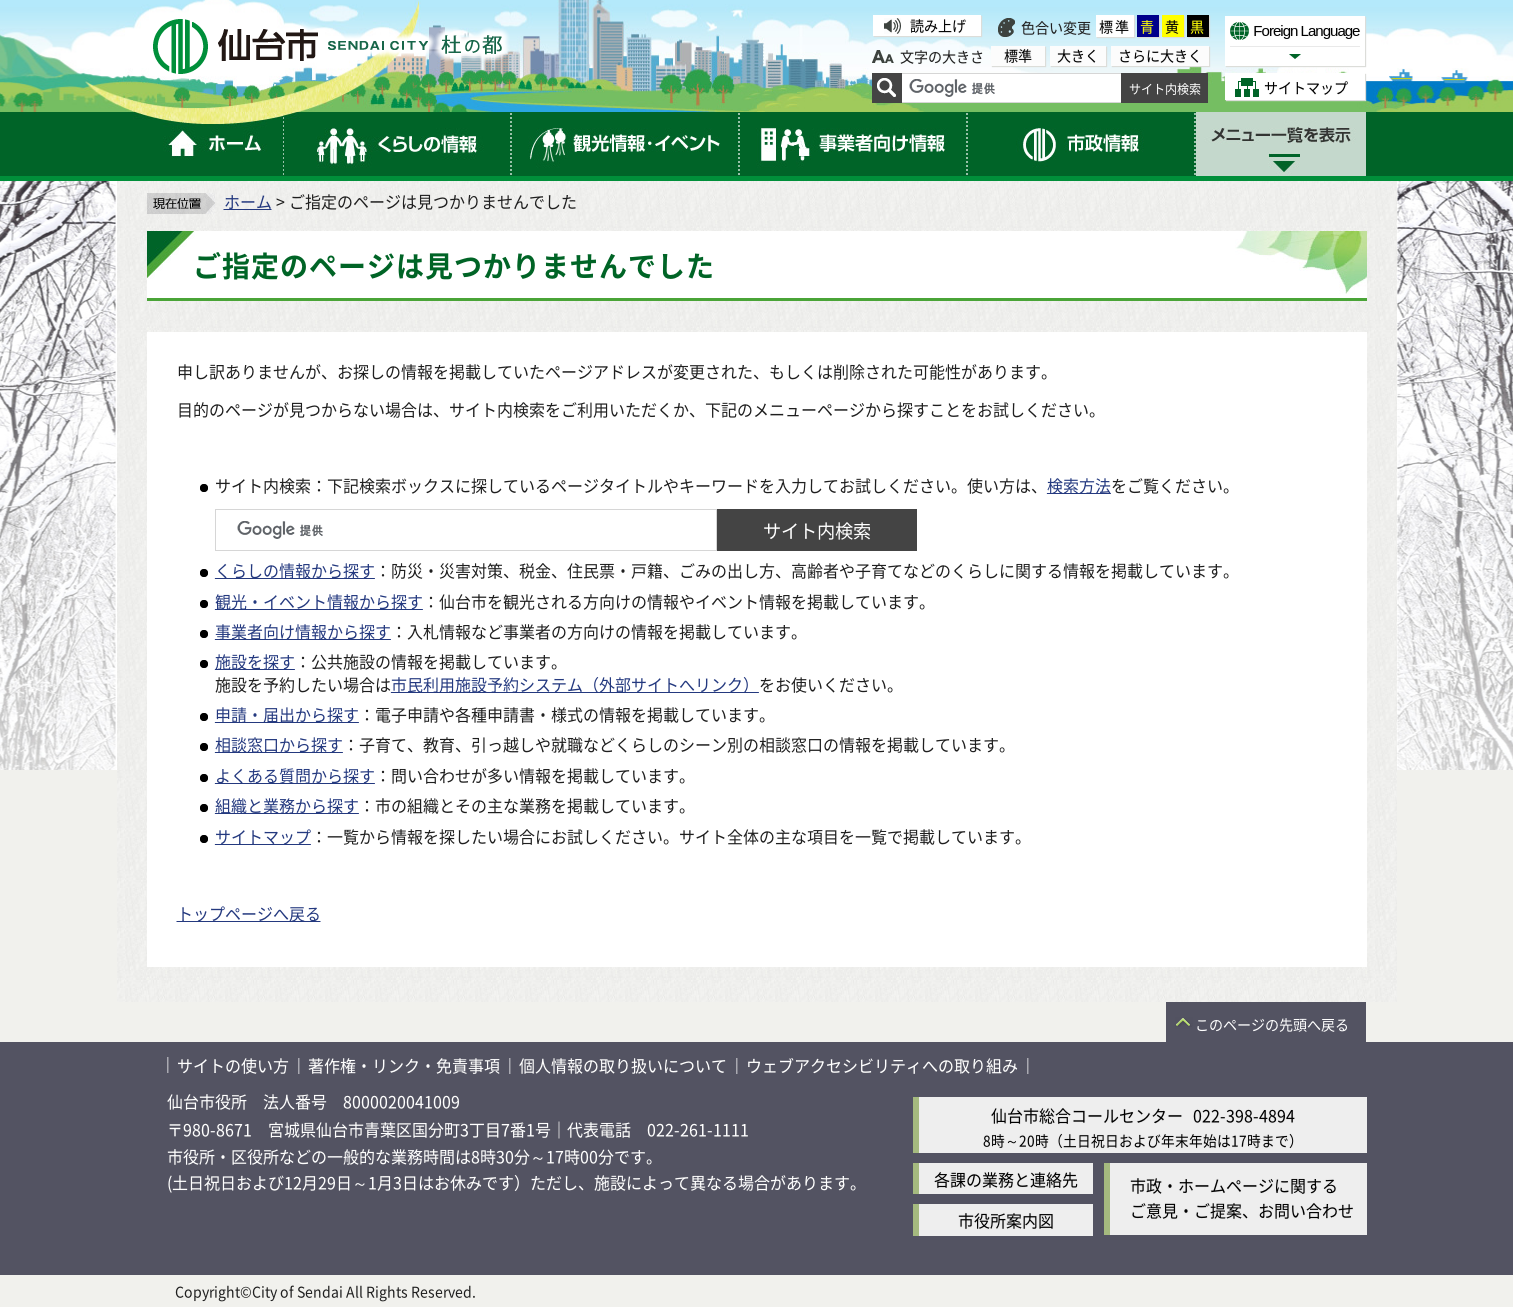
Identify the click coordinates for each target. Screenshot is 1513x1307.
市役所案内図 (1006, 1220)
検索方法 (1079, 485)
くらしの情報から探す (295, 570)
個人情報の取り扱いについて (623, 1065)
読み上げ (938, 25)
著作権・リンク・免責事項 (404, 1065)
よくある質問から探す (295, 775)
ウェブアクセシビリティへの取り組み (882, 1065)
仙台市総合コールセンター (1087, 1115)
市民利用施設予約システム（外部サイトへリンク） (575, 684)
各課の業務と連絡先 (1006, 1179)
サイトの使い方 (233, 1065)
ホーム (248, 201)
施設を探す (255, 661)
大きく (1078, 55)
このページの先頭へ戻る (1272, 1024)
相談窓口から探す (279, 744)
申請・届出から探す (287, 714)
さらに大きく (1160, 55)
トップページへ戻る (249, 913)
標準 (1115, 26)
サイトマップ (263, 836)
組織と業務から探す (287, 805)
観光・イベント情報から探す (319, 601)
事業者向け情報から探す (303, 631)
